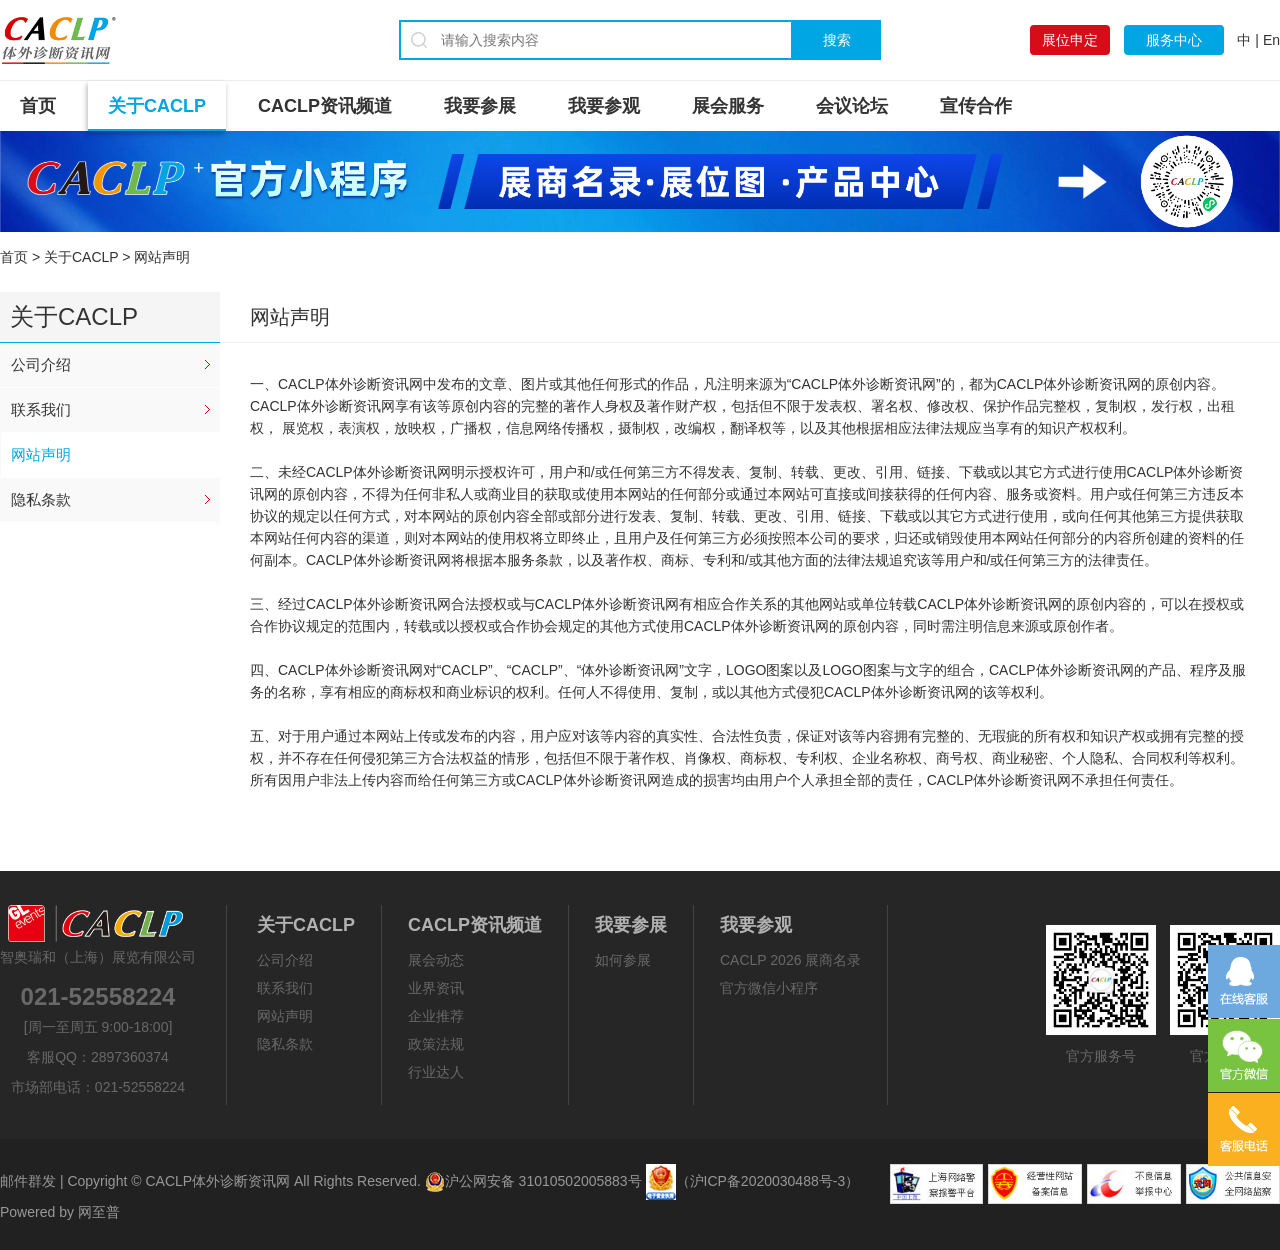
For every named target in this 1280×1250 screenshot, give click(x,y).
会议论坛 (852, 106)
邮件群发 (28, 1181)
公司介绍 (41, 364)
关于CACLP (157, 106)
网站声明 (41, 454)
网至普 (99, 1212)
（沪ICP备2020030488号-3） (768, 1181)
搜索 (837, 40)
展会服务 (728, 106)
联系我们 (41, 409)
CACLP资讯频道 (325, 106)
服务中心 (1174, 40)
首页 (38, 106)
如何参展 (623, 960)
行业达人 (436, 1072)
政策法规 (436, 1044)
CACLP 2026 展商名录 (790, 960)
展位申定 (1070, 40)
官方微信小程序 (769, 988)
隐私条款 (41, 499)
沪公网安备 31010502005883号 (533, 1181)
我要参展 (480, 106)
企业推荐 (436, 1016)
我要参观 (604, 106)
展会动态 (436, 960)
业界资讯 (436, 988)
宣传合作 (976, 106)
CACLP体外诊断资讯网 (217, 1181)
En (1271, 40)
